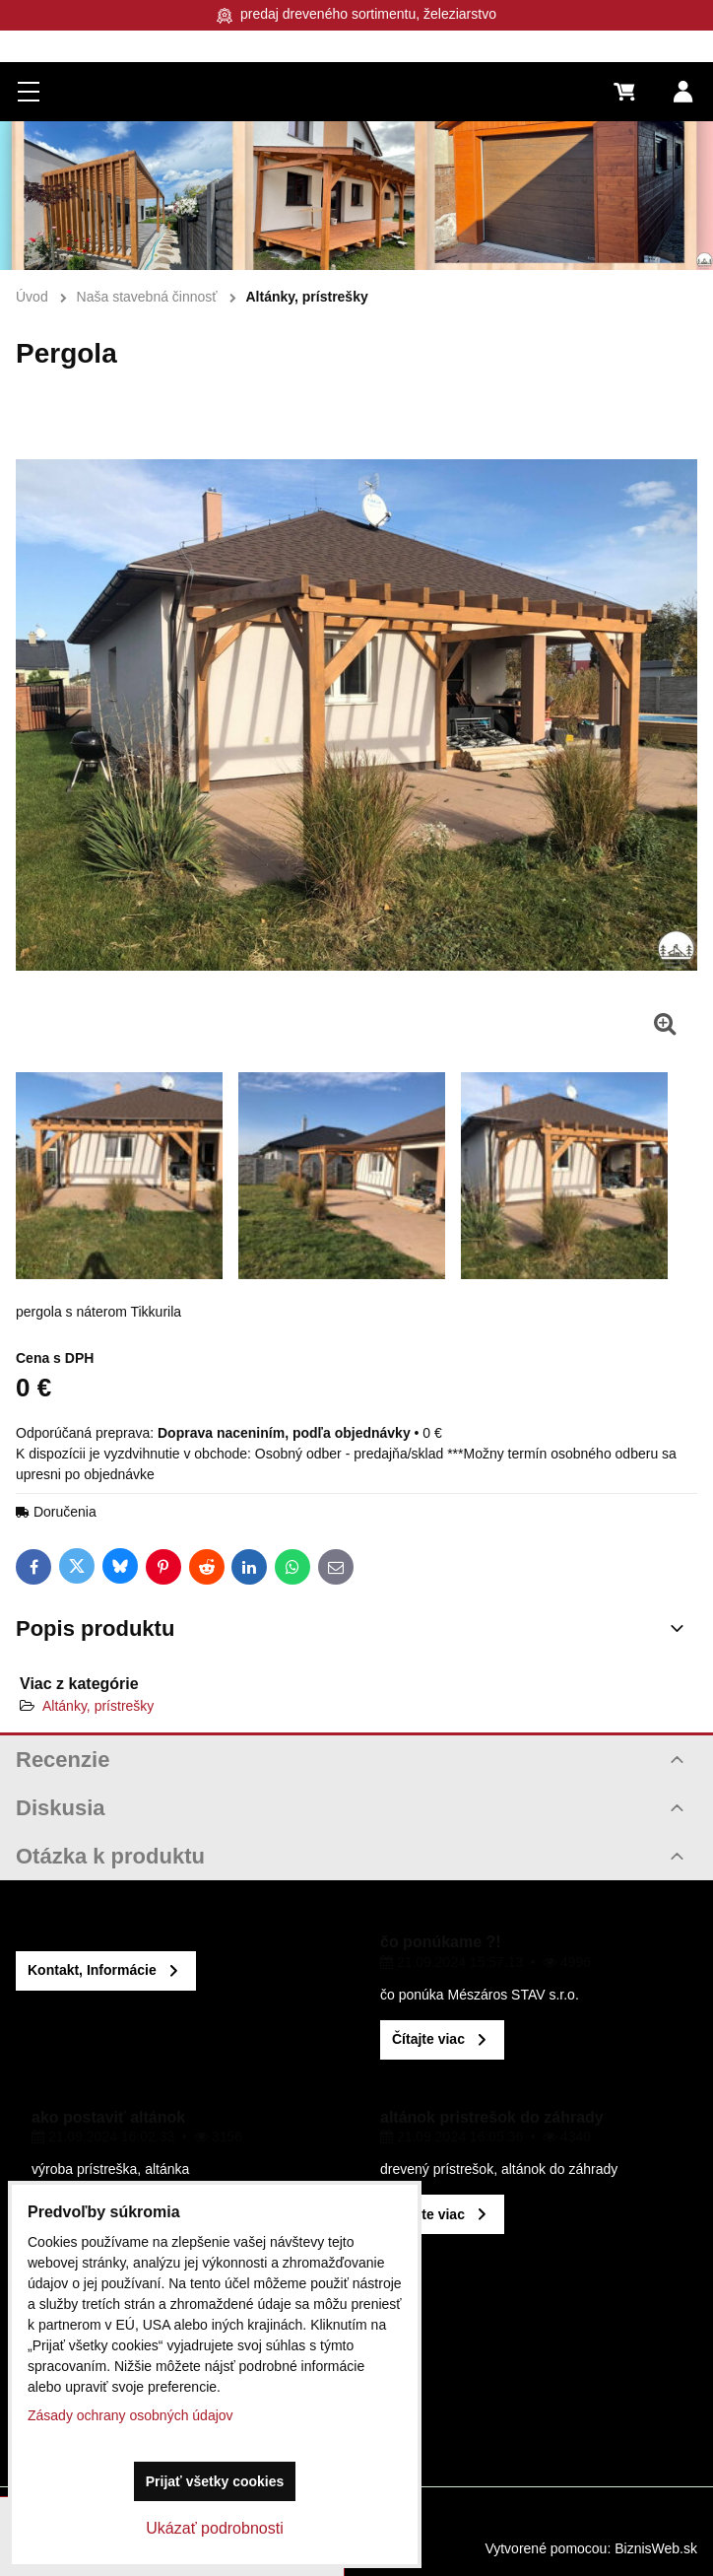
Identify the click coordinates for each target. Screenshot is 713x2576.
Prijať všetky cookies (215, 2481)
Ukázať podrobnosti (214, 2528)
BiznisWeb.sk (656, 2548)
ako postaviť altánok (108, 2117)
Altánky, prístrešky (98, 1706)
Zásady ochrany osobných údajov (130, 2415)
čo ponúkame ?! (440, 1941)
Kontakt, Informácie (92, 1970)
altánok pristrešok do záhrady (492, 2117)
